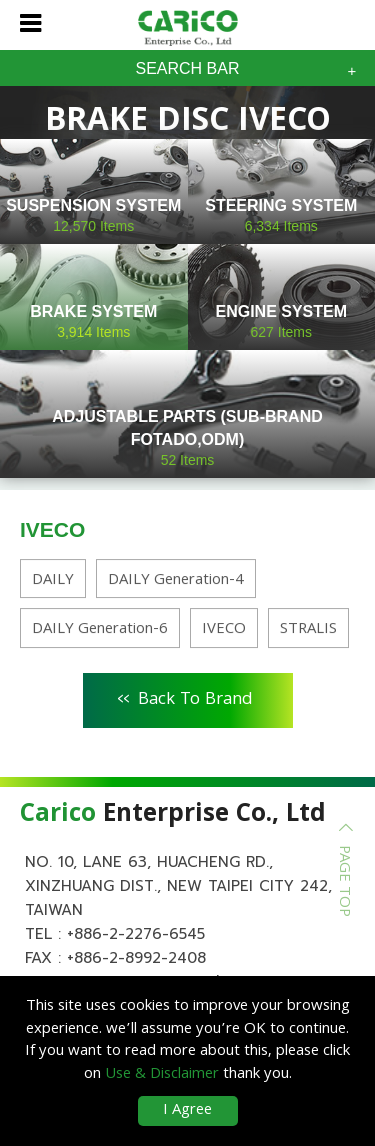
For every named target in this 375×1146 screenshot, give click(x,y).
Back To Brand (185, 697)
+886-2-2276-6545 (136, 934)
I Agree (187, 1111)
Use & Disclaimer (162, 1075)
